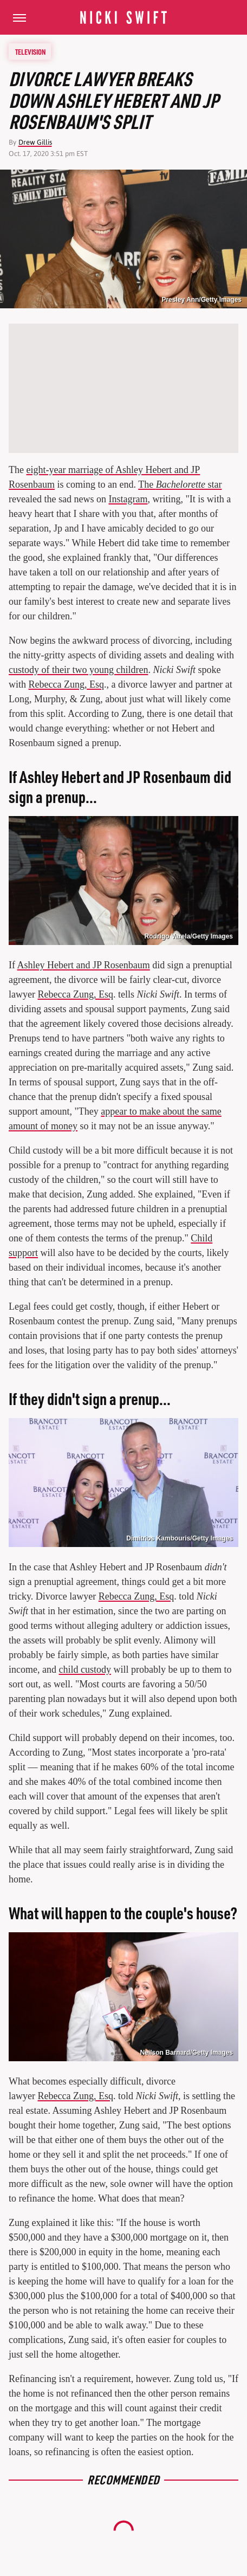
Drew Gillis (35, 142)
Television (30, 51)
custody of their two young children (78, 669)
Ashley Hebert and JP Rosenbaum (83, 965)
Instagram (127, 499)
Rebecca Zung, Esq (66, 684)
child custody (84, 1669)
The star (180, 484)
